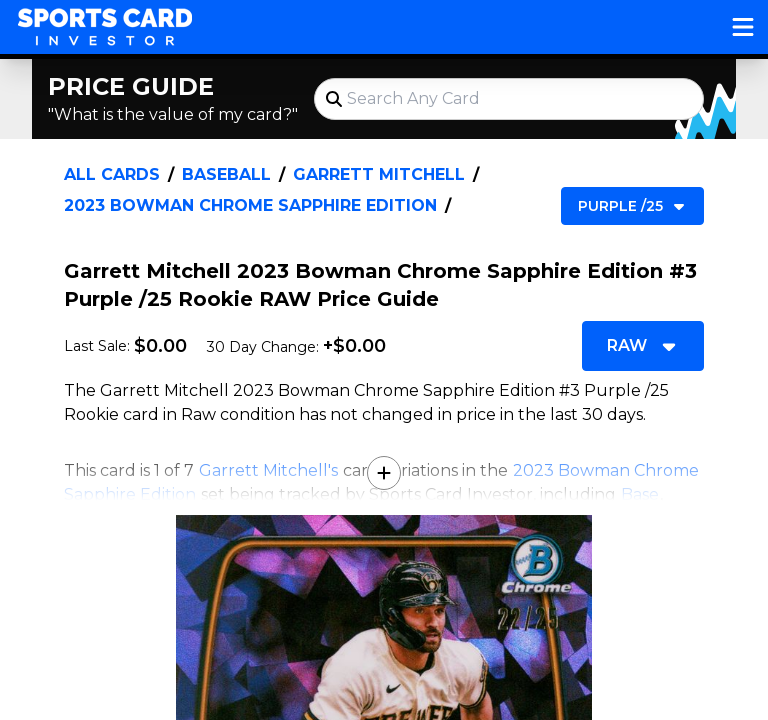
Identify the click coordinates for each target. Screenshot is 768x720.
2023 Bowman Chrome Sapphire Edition (250, 205)
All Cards (112, 174)
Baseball (226, 174)
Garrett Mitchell (379, 174)
